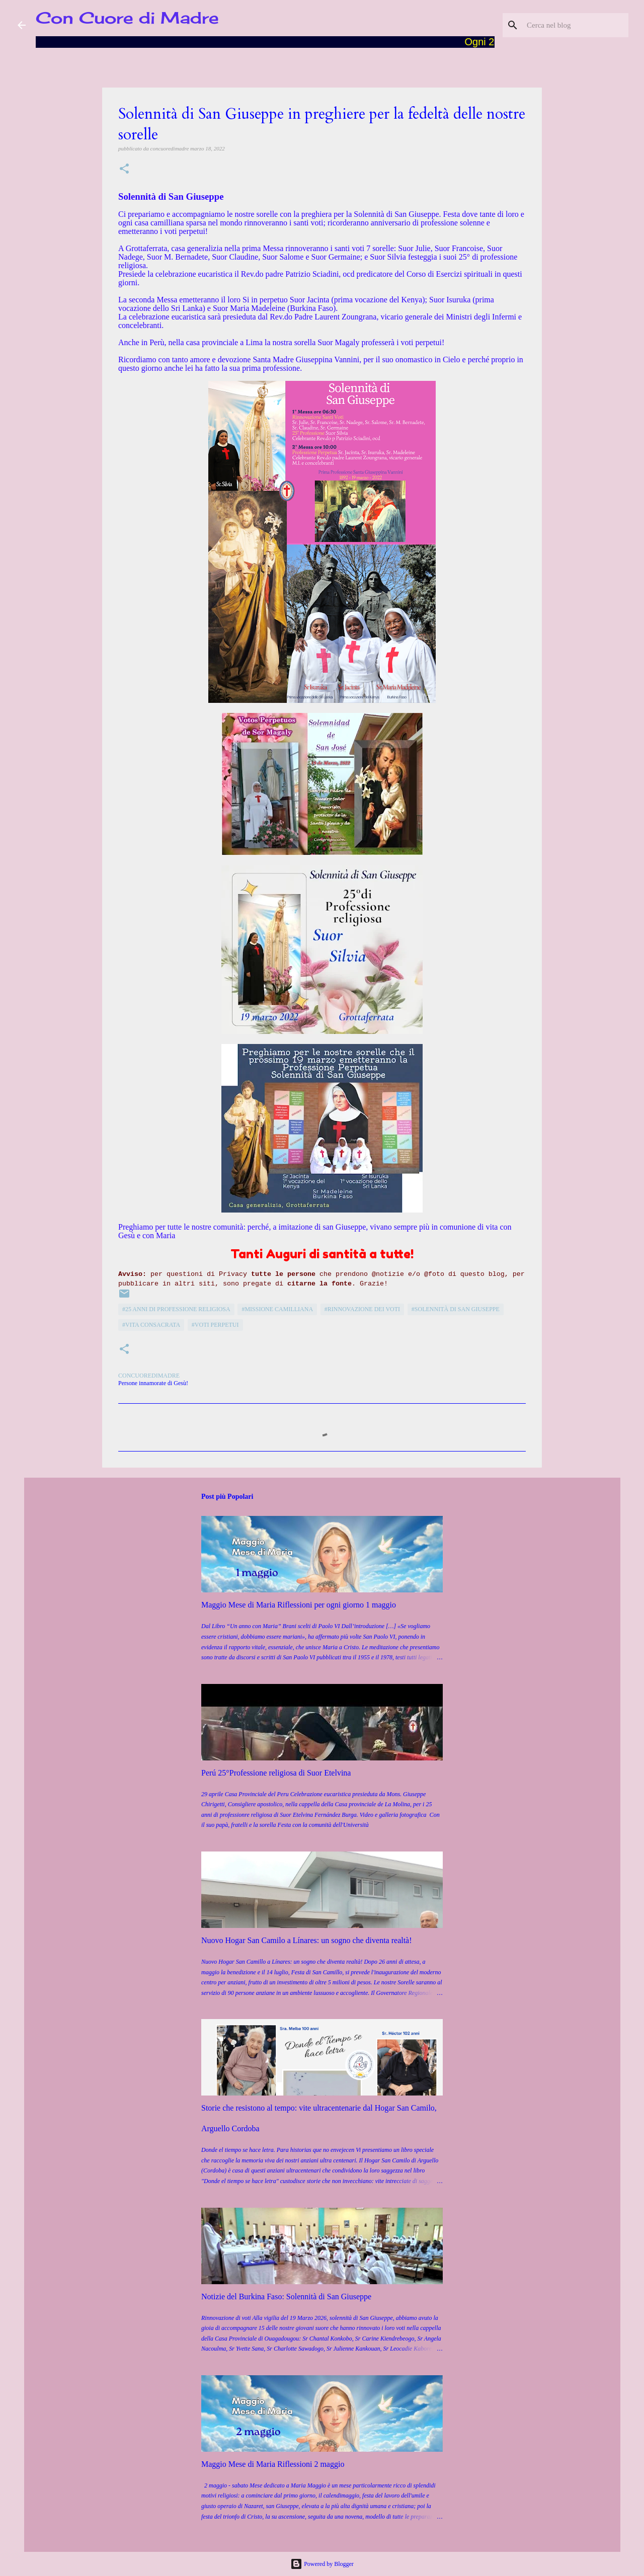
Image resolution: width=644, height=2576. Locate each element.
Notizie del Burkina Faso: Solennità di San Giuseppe (286, 2296)
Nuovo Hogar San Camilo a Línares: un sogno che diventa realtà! (306, 1940)
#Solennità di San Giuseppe (456, 1309)
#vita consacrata (151, 1324)
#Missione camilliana (277, 1309)
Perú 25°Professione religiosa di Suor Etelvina (276, 1772)
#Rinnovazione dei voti (362, 1309)
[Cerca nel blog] (575, 25)
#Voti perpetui (215, 1324)
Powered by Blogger (322, 2563)
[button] (124, 169)
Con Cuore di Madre (127, 18)
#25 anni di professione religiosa (176, 1309)
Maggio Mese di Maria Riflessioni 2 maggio (272, 2464)
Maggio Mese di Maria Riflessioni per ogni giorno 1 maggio (298, 1604)
